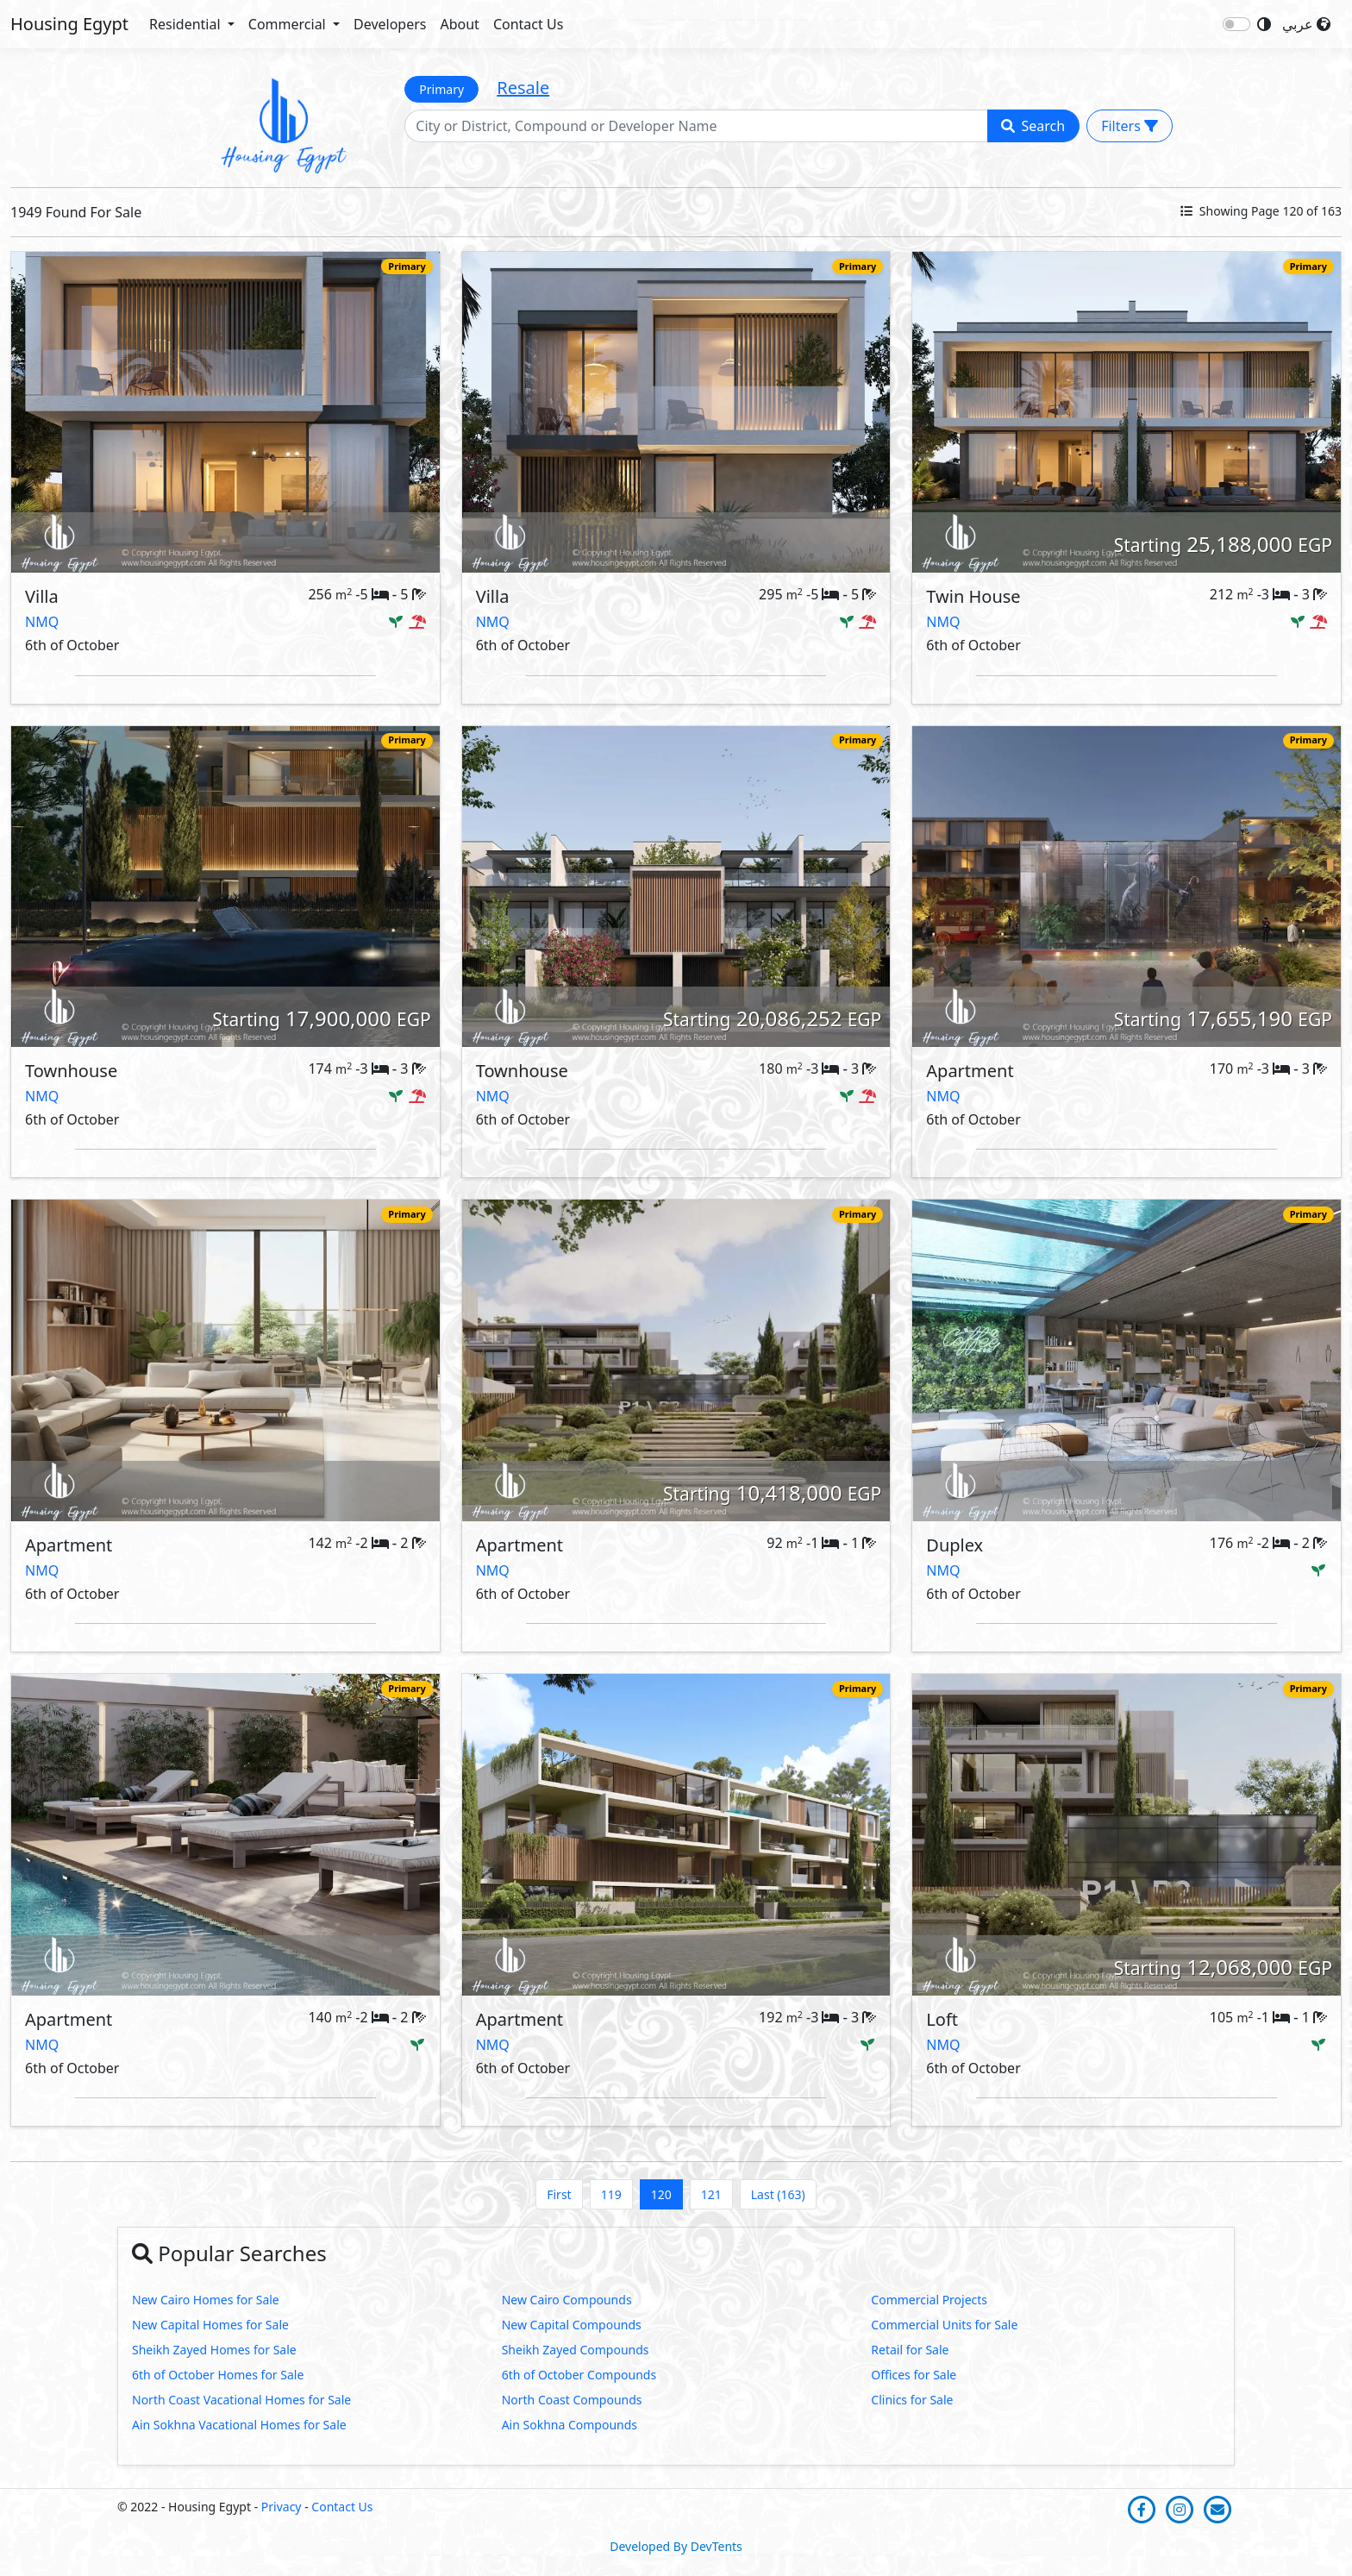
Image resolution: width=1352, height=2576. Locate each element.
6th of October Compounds (579, 2374)
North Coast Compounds (572, 2399)
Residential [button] (186, 24)
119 (611, 2194)
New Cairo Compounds (567, 2299)
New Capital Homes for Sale (210, 2324)
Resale (523, 87)
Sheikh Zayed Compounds (575, 2349)
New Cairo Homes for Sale (205, 2299)
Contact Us (528, 24)
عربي (1306, 24)
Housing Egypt (69, 23)
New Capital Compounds (572, 2324)
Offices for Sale (913, 2374)
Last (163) (778, 2194)
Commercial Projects (929, 2299)
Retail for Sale (909, 2349)
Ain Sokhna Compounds (569, 2424)
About (459, 24)
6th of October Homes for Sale (218, 2374)
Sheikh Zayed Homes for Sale (214, 2349)
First (559, 2194)
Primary (441, 89)
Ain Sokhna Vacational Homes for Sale (239, 2424)
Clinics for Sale (912, 2399)
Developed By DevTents (676, 2546)
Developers (390, 24)
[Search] (695, 126)
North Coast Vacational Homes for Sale (241, 2399)
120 (661, 2194)
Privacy (281, 2506)
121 (711, 2194)
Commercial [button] (288, 24)
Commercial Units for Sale (944, 2324)
